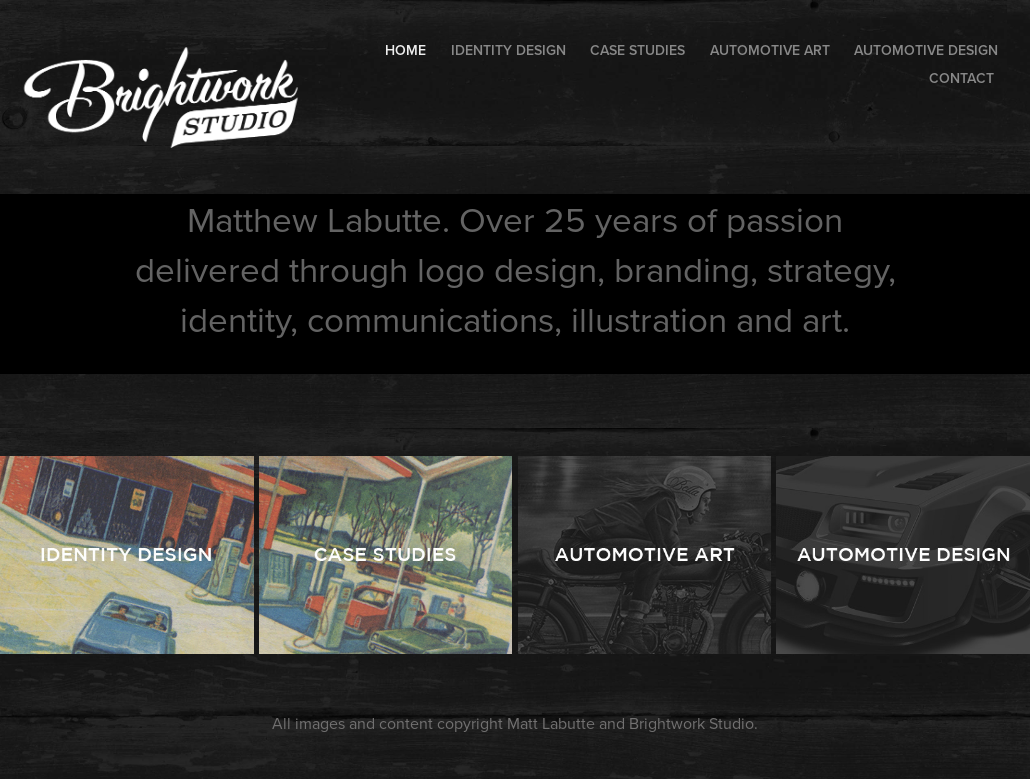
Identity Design (508, 50)
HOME (405, 50)
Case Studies (637, 50)
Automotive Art (770, 50)
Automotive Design (926, 50)
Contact (961, 78)
